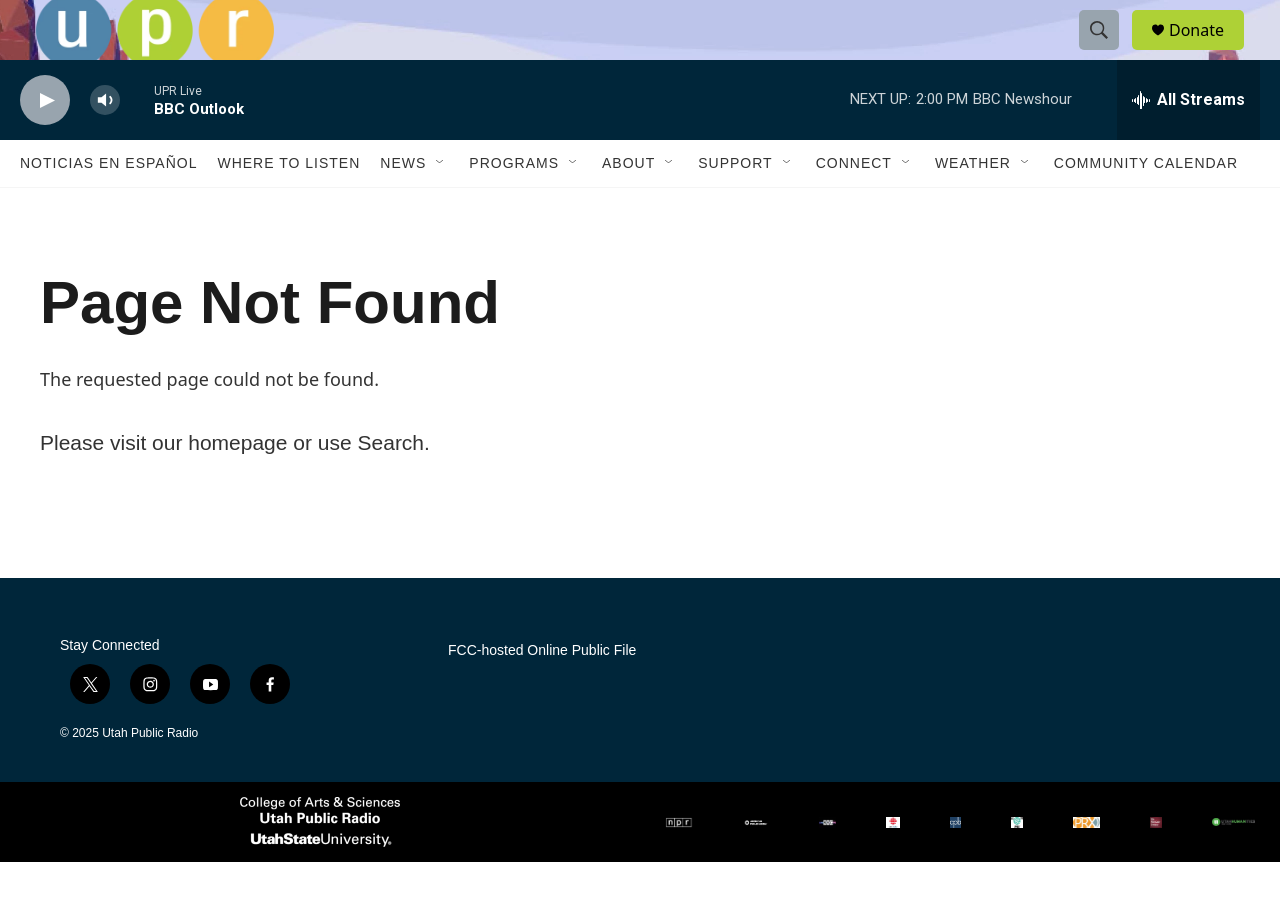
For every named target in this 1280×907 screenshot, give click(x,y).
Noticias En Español (108, 208)
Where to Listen (288, 208)
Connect (854, 208)
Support (735, 208)
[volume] (105, 145)
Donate (1209, 52)
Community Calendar (1146, 208)
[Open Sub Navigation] (441, 208)
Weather (973, 208)
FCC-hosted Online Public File (542, 695)
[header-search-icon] (1108, 53)
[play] (45, 145)
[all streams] (1188, 145)
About (628, 208)
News (403, 208)
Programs (514, 208)
